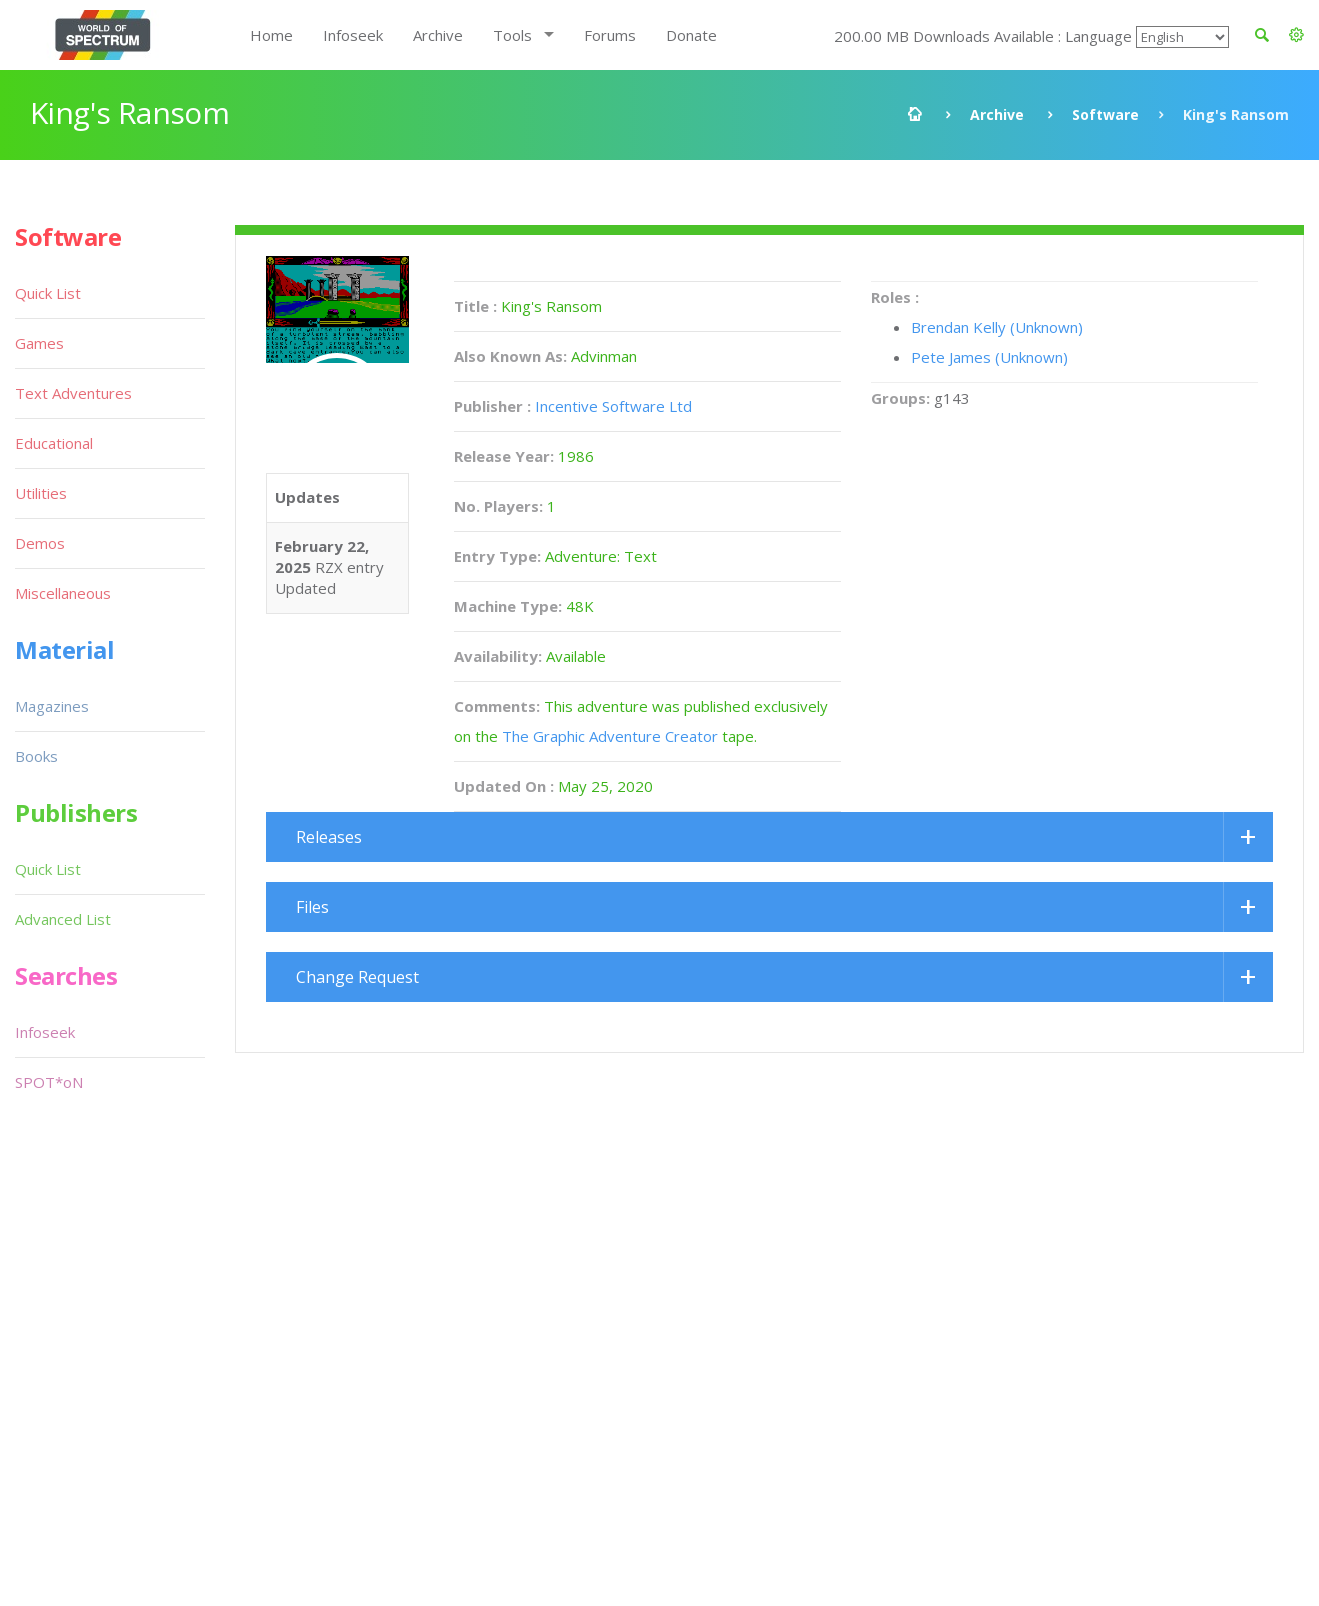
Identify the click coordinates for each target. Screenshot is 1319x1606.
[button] (1296, 35)
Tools (512, 35)
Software (1105, 114)
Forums (610, 35)
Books (36, 756)
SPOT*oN (49, 1082)
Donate (691, 35)
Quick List (48, 293)
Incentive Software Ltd (613, 406)
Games (39, 343)
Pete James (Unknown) (989, 357)
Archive (438, 35)
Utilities (41, 493)
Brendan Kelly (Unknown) (997, 327)
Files (312, 907)
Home (271, 35)
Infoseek (353, 35)
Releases (329, 837)
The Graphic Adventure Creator (610, 736)
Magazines (52, 706)
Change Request (357, 977)
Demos (40, 543)
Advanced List (63, 919)
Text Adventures (73, 393)
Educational (54, 443)
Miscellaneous (63, 593)
